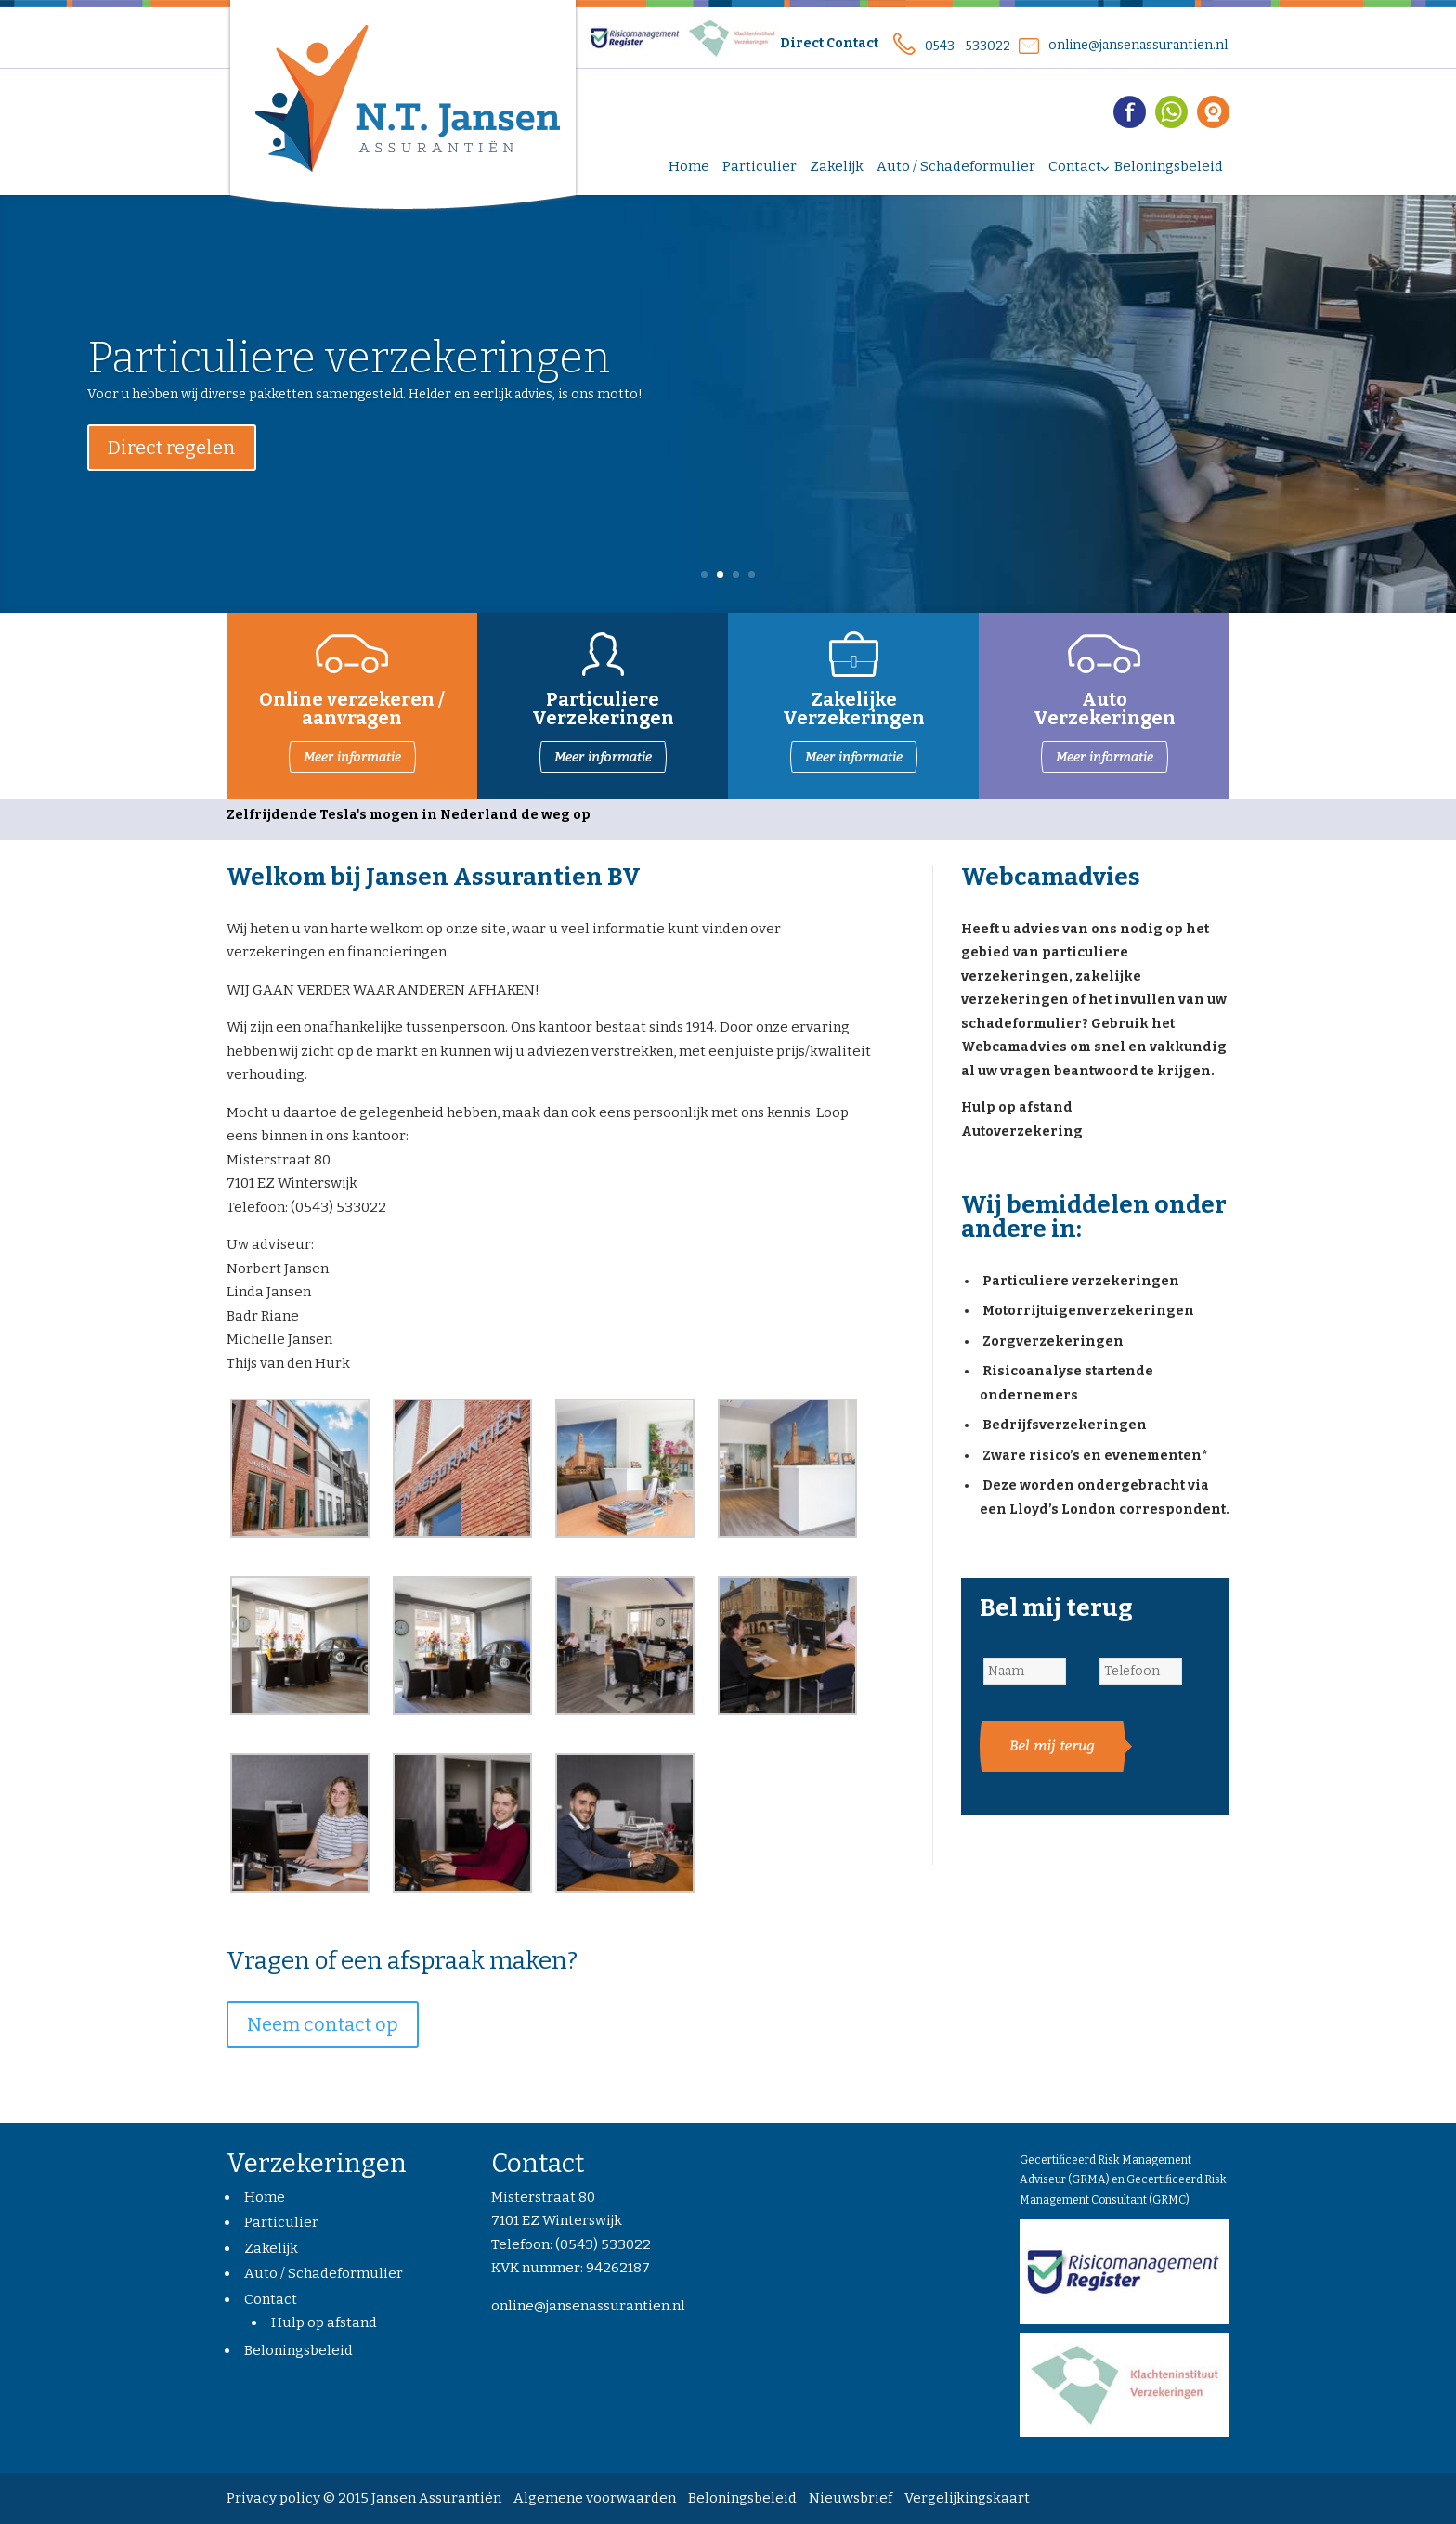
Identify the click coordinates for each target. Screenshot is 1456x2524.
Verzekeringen (1105, 718)
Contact (270, 2299)
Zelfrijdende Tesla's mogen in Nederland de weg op (409, 815)
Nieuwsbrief (850, 2498)
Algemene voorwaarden (595, 2498)
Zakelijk (271, 2248)
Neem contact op (322, 2024)
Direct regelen (172, 468)
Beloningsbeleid (298, 2350)
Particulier (281, 2222)
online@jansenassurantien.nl (1138, 45)
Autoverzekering (1022, 1131)
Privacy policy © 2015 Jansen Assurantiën (364, 2498)
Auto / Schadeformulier (323, 2273)
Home (264, 2197)
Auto (1104, 699)
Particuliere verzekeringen (348, 377)
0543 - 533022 (967, 46)
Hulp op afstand (1016, 1107)
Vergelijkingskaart (967, 2498)
